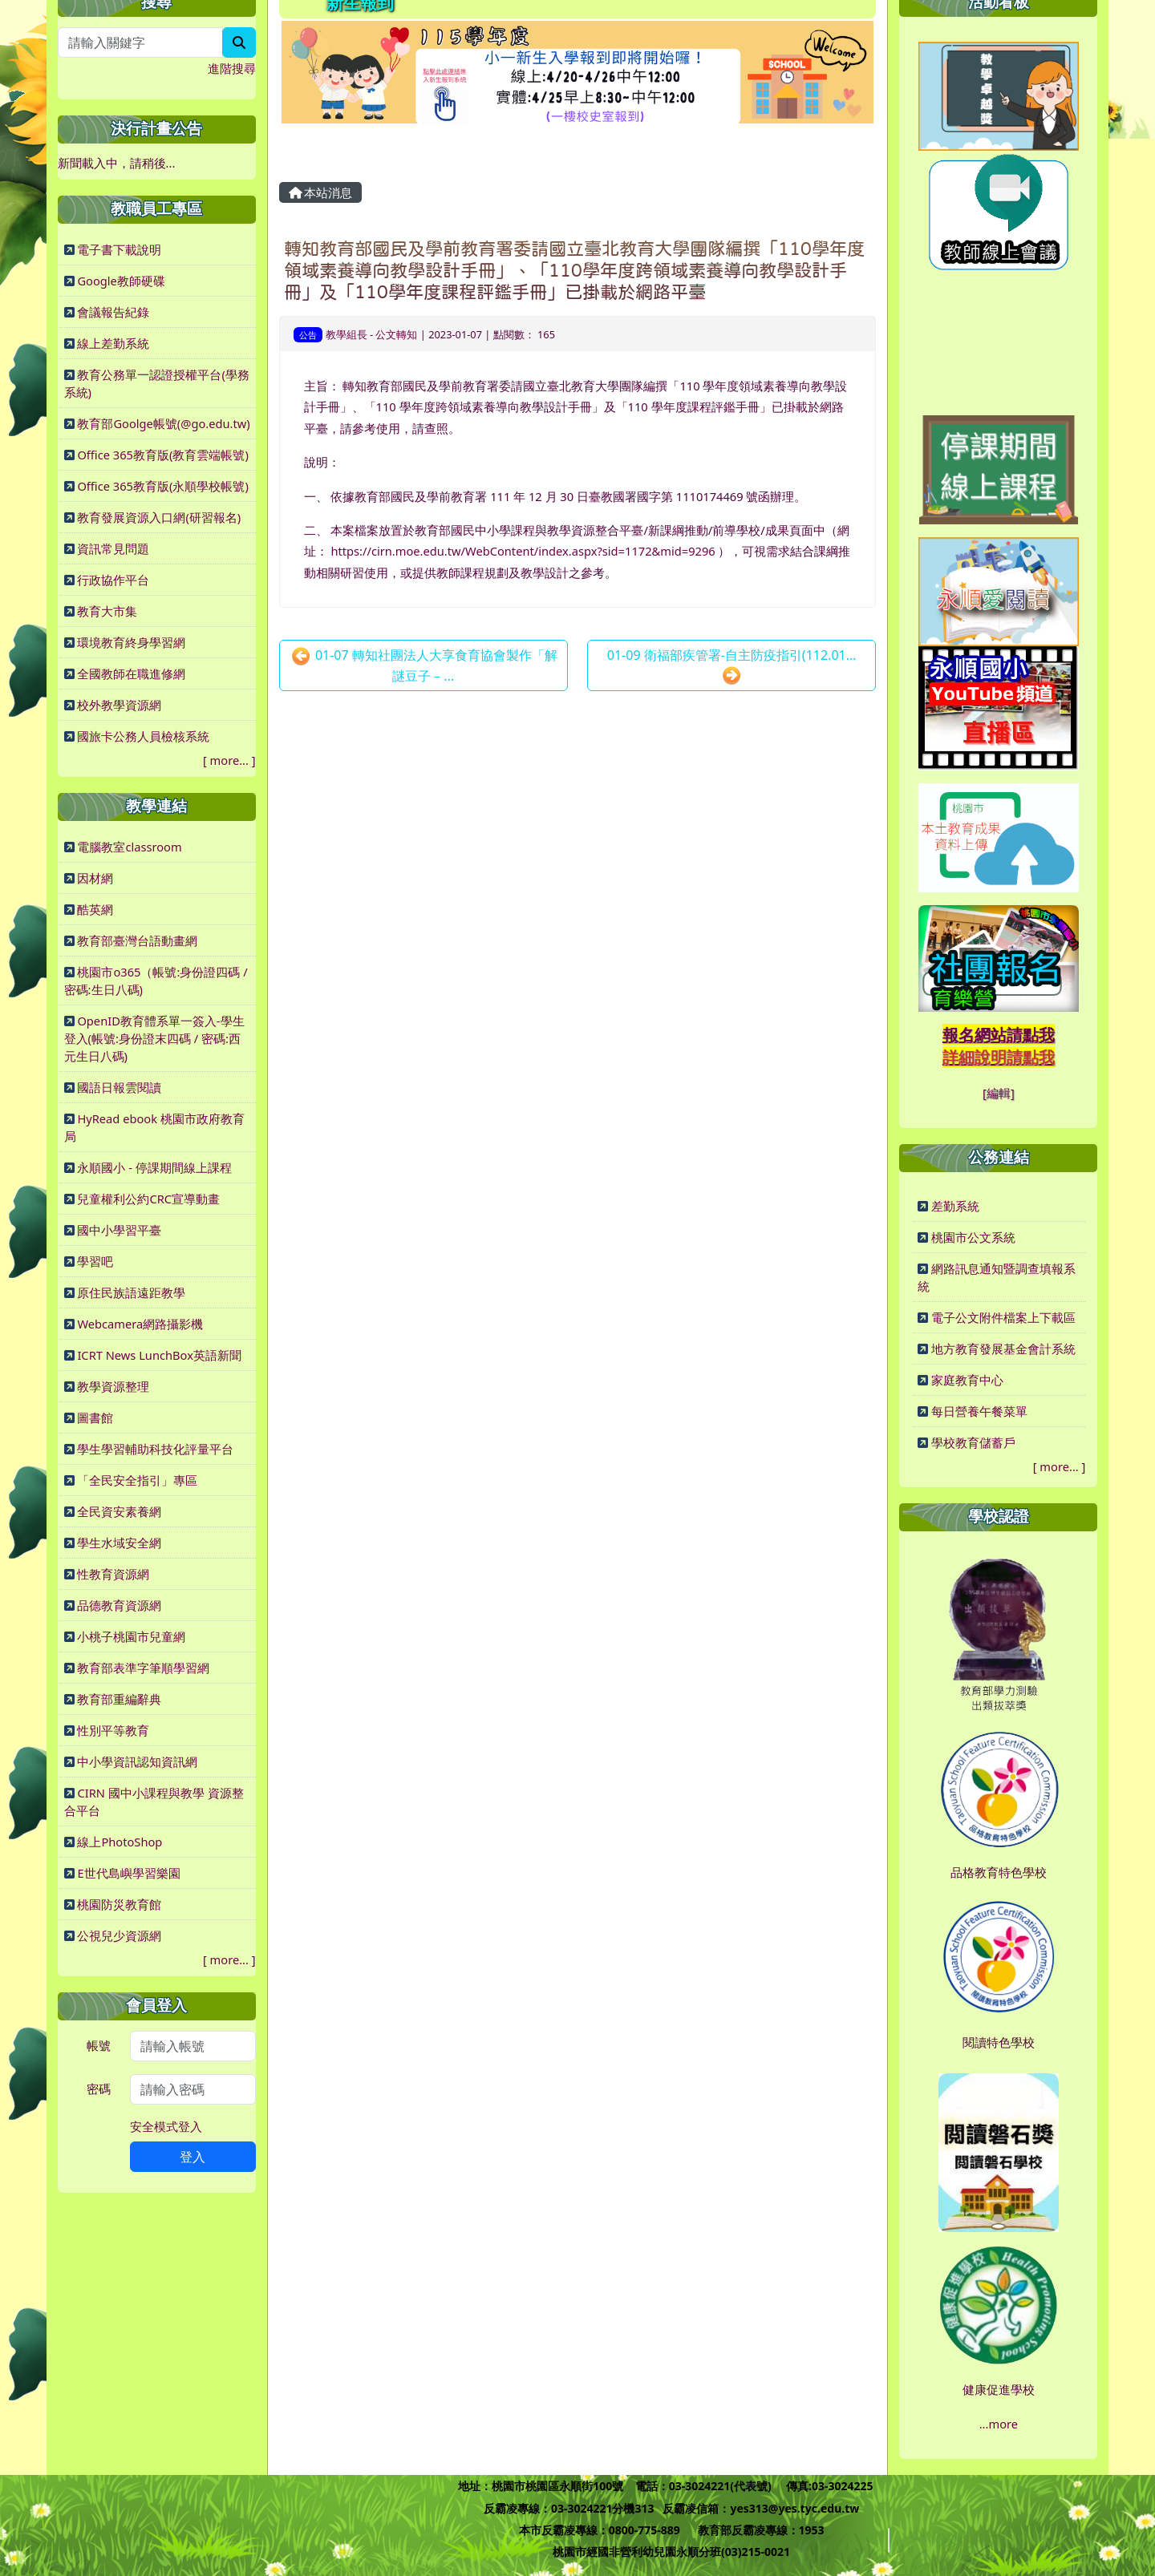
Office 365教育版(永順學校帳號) (162, 486)
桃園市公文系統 (973, 1237)
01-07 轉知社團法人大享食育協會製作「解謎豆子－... (424, 665)
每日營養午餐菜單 (979, 1411)
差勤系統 (955, 1206)
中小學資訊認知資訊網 (137, 1761)
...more (998, 2424)
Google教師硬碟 (120, 281)
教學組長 (346, 334)
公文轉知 (396, 334)
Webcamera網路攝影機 (140, 1324)
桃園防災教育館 (119, 1904)
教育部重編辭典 (119, 1699)
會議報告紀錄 (113, 312)
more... (229, 760)
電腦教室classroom (129, 847)
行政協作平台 (113, 580)
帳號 (99, 2045)
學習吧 (95, 1261)
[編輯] (999, 1093)
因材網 (95, 878)
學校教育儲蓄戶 (973, 1442)
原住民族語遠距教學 (131, 1292)
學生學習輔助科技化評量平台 (155, 1449)
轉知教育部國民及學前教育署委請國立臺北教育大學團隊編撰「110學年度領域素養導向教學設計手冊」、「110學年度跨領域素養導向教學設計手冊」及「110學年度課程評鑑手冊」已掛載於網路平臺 (574, 270)
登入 (192, 2157)
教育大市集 (107, 611)
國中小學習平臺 (119, 1230)
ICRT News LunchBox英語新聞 (159, 1355)
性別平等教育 (113, 1730)
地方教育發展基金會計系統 (1003, 1349)
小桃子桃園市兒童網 (131, 1636)
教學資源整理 (113, 1386)
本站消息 (321, 192)
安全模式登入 (166, 2126)
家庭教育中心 (967, 1380)
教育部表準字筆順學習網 (143, 1668)
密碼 (99, 2089)
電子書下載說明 (119, 249)
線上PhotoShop (119, 1842)
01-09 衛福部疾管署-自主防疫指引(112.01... (732, 665)
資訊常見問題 (113, 548)
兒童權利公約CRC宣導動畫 (148, 1199)
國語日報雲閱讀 (119, 1087)
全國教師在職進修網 (131, 673)
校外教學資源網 (119, 705)
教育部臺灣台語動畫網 (137, 940)
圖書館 (95, 1417)
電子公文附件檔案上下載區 (1003, 1317)
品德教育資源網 (119, 1605)
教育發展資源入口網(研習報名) (159, 517)
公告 (308, 335)
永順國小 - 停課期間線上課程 (154, 1167)
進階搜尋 (232, 68)
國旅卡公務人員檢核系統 (143, 736)
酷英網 (95, 909)
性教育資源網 (113, 1574)
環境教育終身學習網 (131, 642)
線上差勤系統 (113, 343)
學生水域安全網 (119, 1543)
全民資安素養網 (119, 1511)
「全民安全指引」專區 (137, 1480)
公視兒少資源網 (119, 1935)
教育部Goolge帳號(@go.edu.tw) (163, 423)
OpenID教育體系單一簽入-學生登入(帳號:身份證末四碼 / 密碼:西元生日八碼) (154, 1038)
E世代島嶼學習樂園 (128, 1873)
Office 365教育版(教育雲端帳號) (162, 455)
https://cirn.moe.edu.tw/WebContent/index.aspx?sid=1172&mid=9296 (522, 551)
